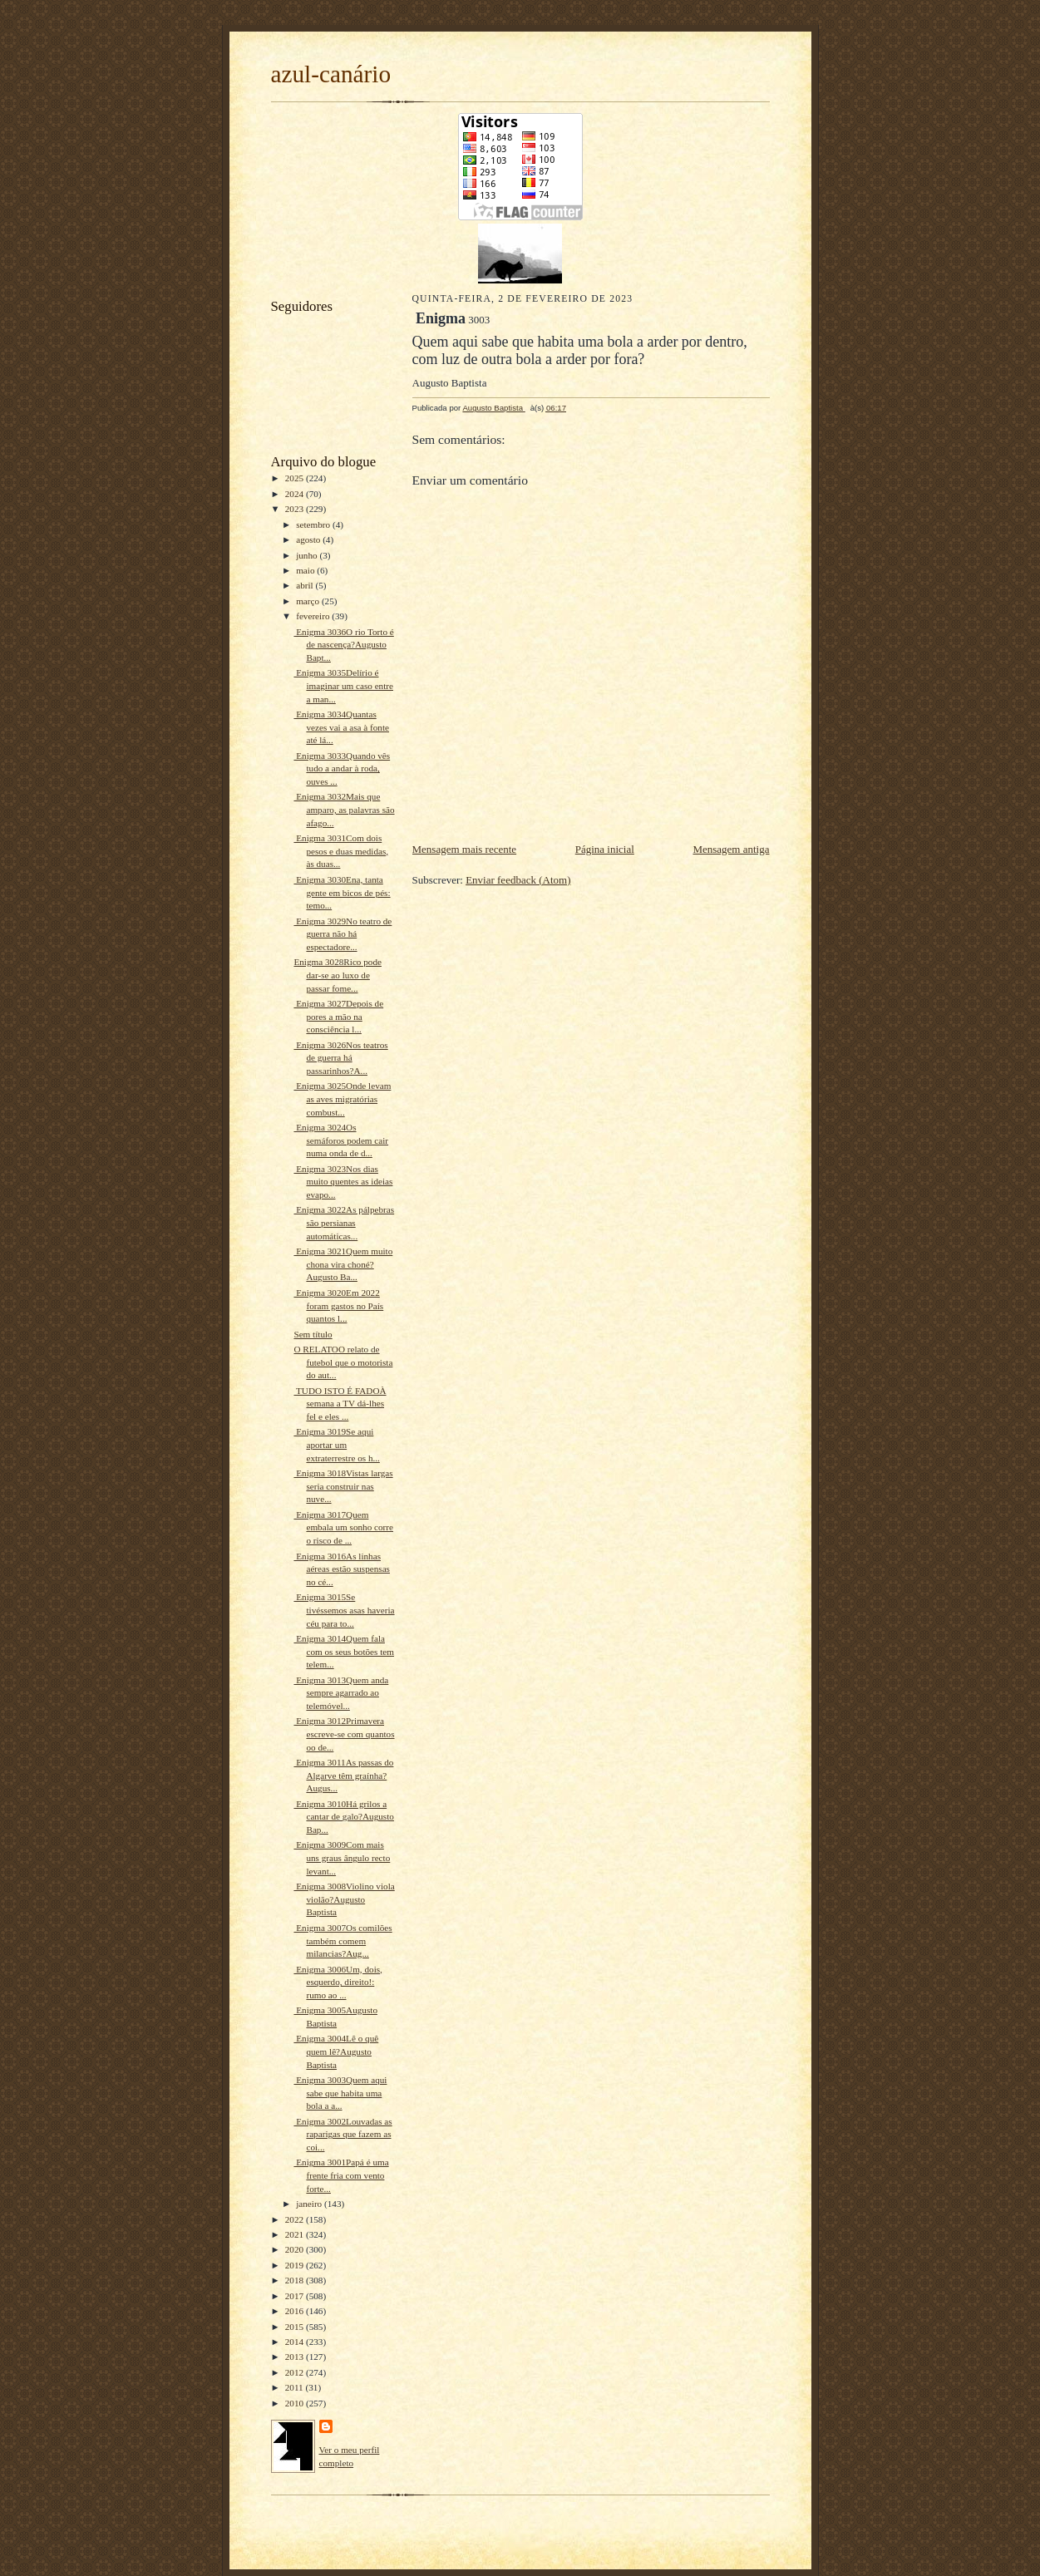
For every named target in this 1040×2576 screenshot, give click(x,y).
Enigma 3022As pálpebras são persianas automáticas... (343, 1222)
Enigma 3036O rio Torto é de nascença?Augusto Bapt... (343, 644)
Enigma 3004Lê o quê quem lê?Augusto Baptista (335, 2051)
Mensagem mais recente (464, 849)
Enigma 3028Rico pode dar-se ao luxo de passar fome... (337, 974)
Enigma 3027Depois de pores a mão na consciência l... (338, 1016)
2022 (295, 2219)
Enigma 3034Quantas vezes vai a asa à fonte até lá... (341, 727)
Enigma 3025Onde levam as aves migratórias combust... (342, 1098)
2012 (295, 2372)
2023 (295, 509)
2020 (295, 2249)
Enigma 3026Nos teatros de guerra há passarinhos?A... (340, 1058)
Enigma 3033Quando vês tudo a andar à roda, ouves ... (341, 768)
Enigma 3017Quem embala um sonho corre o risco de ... (343, 1527)
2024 (295, 494)
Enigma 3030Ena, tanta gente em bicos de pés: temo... (341, 892)
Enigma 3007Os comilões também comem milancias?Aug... (342, 1940)
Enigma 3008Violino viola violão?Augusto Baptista (343, 1899)
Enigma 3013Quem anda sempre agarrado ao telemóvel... (340, 1693)
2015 (295, 2327)
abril (305, 585)
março (309, 601)
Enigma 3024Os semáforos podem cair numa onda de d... (340, 1140)
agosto (309, 539)
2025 (295, 478)
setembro (314, 524)
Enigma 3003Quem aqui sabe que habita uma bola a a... (340, 2093)
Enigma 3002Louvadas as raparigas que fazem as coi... (342, 2134)
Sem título (312, 1334)
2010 (295, 2403)
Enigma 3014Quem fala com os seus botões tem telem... (343, 1651)
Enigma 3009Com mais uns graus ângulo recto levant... (341, 1857)
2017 (295, 2296)
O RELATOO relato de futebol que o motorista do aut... (342, 1362)
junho (307, 555)
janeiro (310, 2204)
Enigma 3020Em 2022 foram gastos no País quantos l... (338, 1305)
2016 (295, 2311)
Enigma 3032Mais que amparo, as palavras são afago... (343, 809)
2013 (295, 2357)
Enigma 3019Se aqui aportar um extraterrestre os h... (336, 1444)
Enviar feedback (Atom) (518, 880)
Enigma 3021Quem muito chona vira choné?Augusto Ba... (342, 1264)
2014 (295, 2342)
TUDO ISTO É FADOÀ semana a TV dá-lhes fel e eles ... (339, 1403)
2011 (295, 2387)
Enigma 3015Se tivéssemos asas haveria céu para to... (343, 1610)
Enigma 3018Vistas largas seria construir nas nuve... (342, 1486)
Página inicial (604, 849)
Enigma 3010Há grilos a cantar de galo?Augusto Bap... (343, 1817)
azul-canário (331, 74)
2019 (295, 2265)
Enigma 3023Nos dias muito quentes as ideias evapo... (342, 1181)
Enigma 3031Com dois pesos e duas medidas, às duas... (340, 851)
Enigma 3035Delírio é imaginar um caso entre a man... (343, 685)
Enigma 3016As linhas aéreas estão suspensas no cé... (341, 1569)
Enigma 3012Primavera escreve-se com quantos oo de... (343, 1733)
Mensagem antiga (731, 849)
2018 (295, 2280)
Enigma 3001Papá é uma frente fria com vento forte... (340, 2175)
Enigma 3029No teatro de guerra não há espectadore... (342, 934)
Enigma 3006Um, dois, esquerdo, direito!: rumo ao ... (337, 1982)
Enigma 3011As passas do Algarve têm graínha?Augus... (343, 1775)
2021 (295, 2234)
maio (306, 570)
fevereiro (314, 616)
